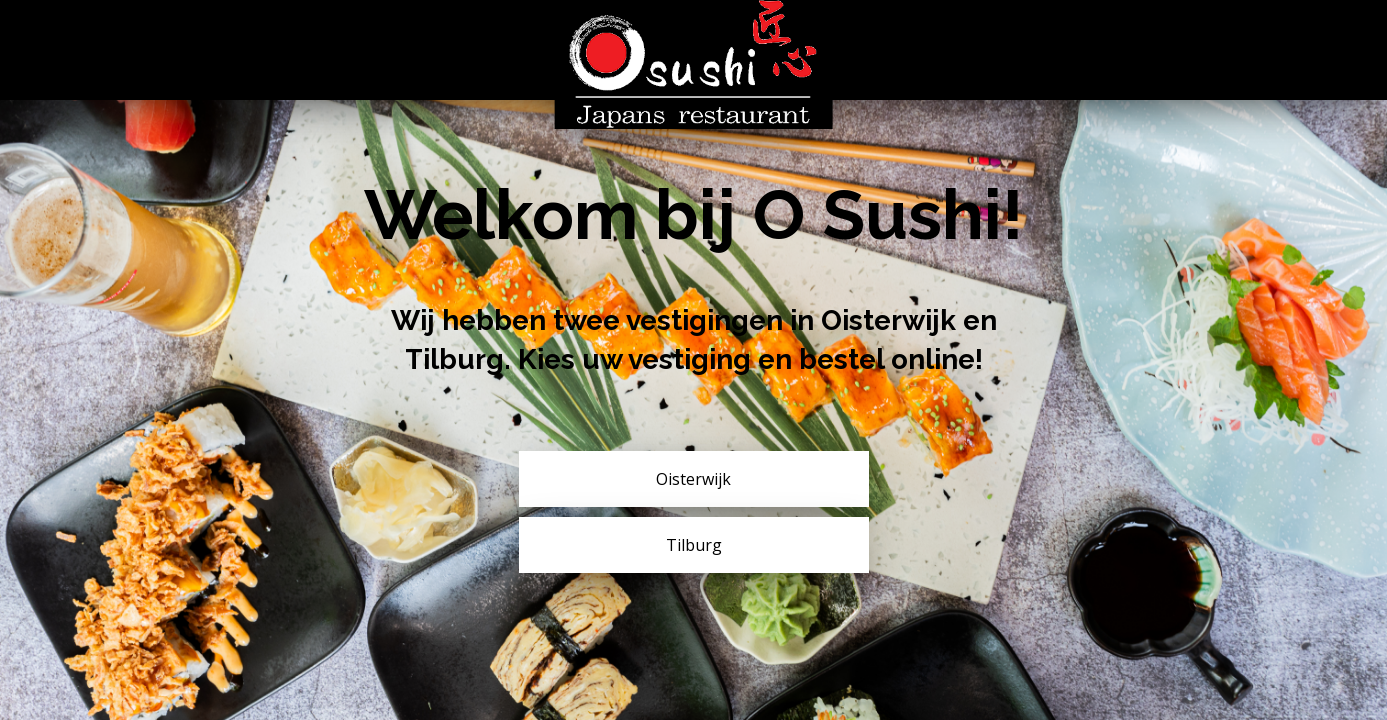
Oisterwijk (693, 479)
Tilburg (694, 545)
